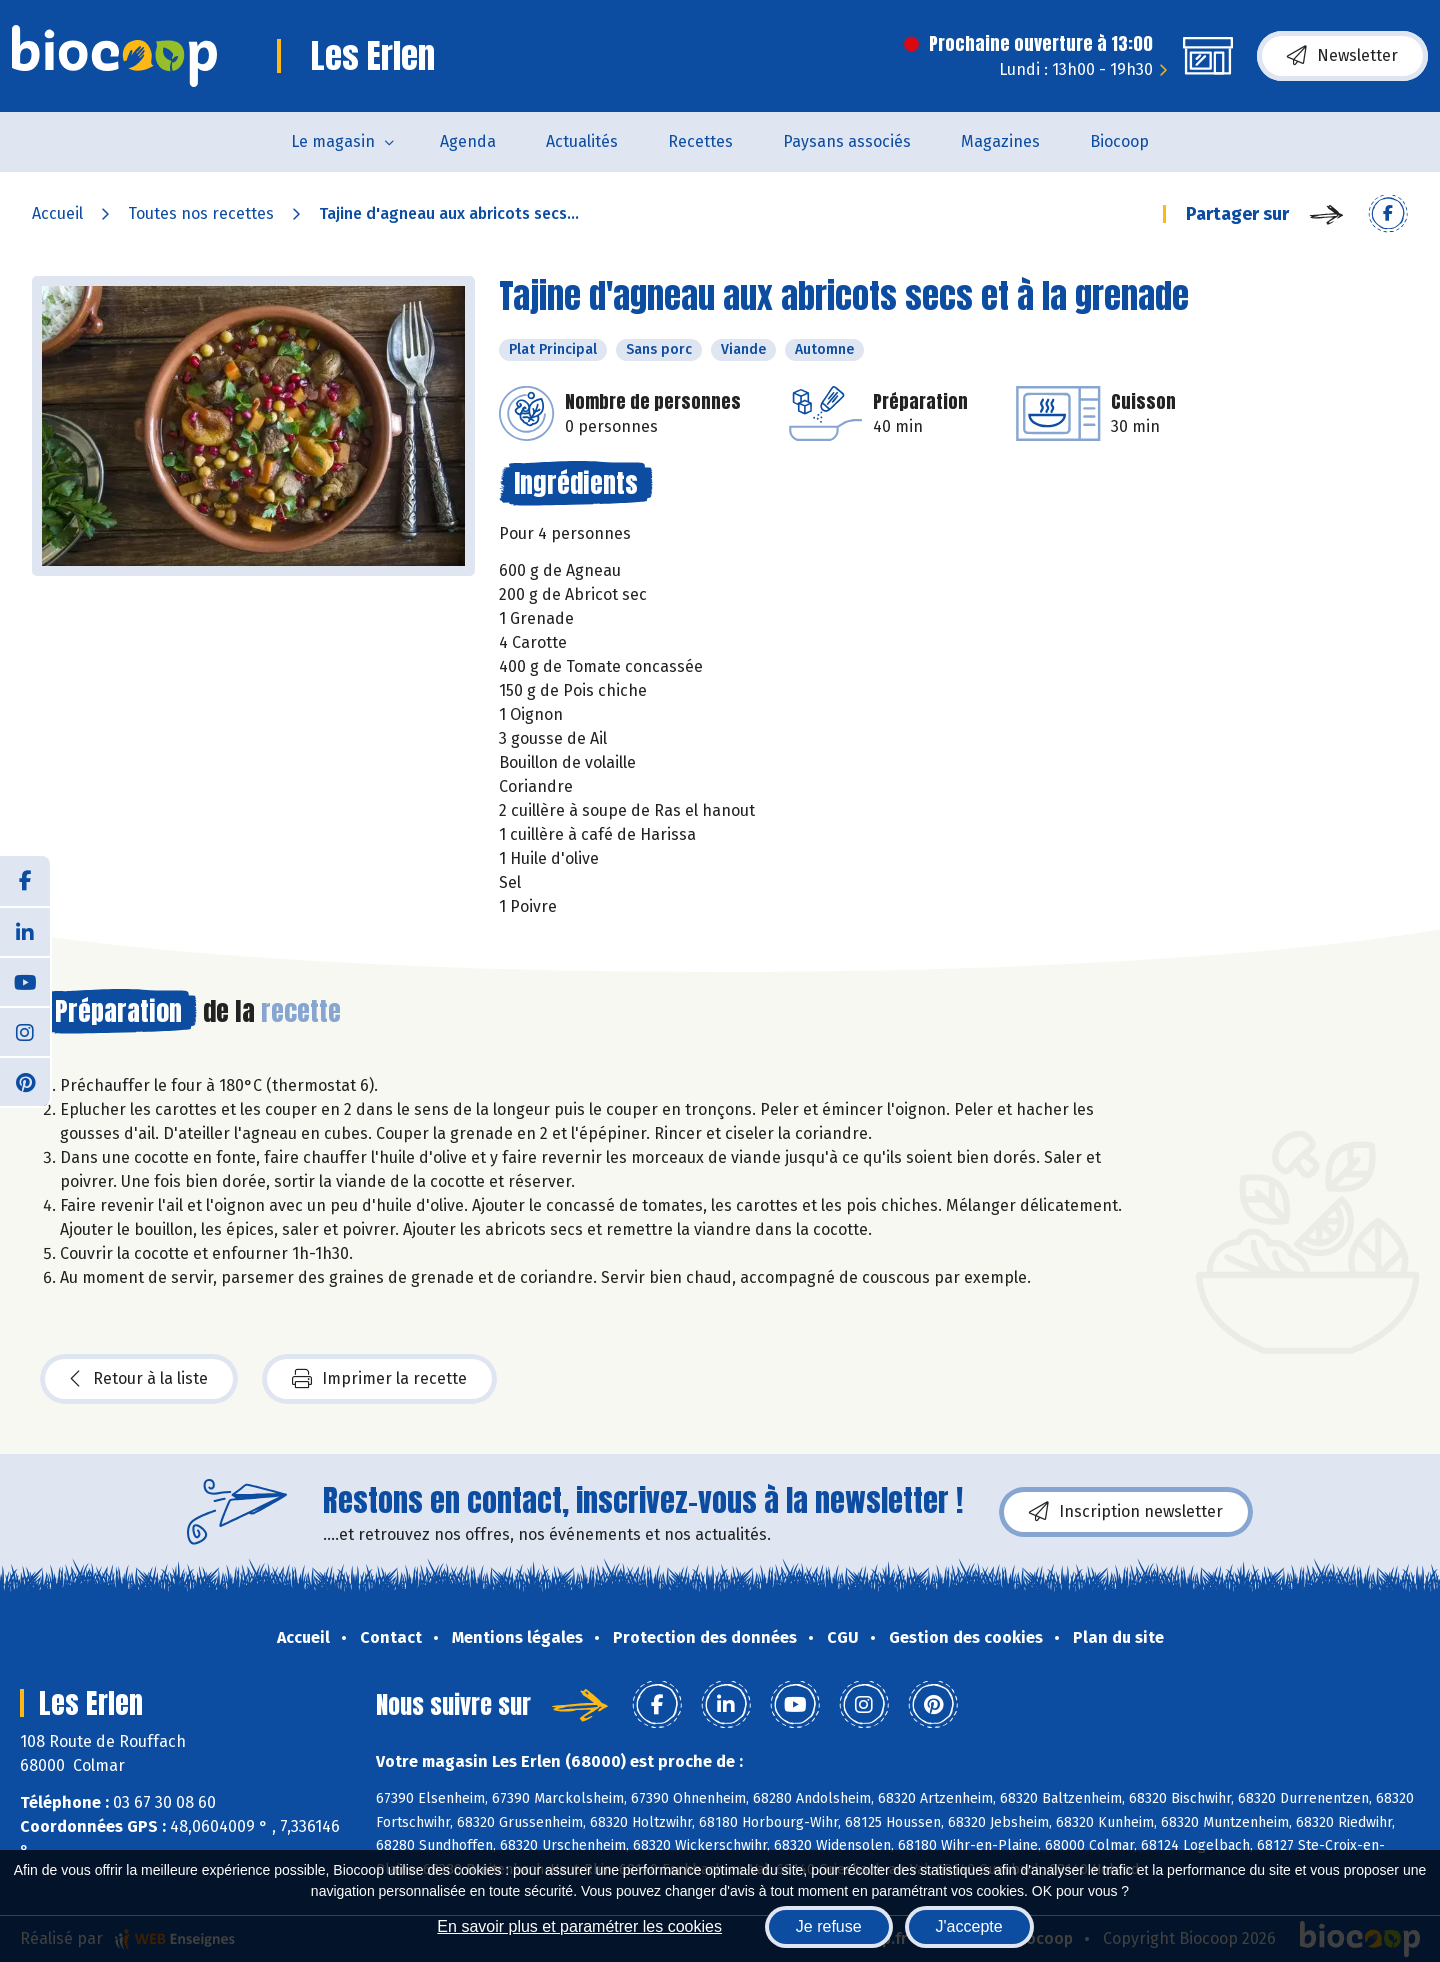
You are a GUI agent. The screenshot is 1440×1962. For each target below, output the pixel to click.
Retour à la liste (139, 1379)
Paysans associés (847, 141)
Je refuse (829, 1926)
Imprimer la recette (379, 1379)
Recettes (700, 141)
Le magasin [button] (333, 141)
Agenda (468, 141)
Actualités (582, 141)
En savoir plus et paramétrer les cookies (579, 1926)
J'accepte (969, 1926)
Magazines (1000, 141)
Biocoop (1119, 141)
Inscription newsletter (1126, 1512)
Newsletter (1342, 56)
